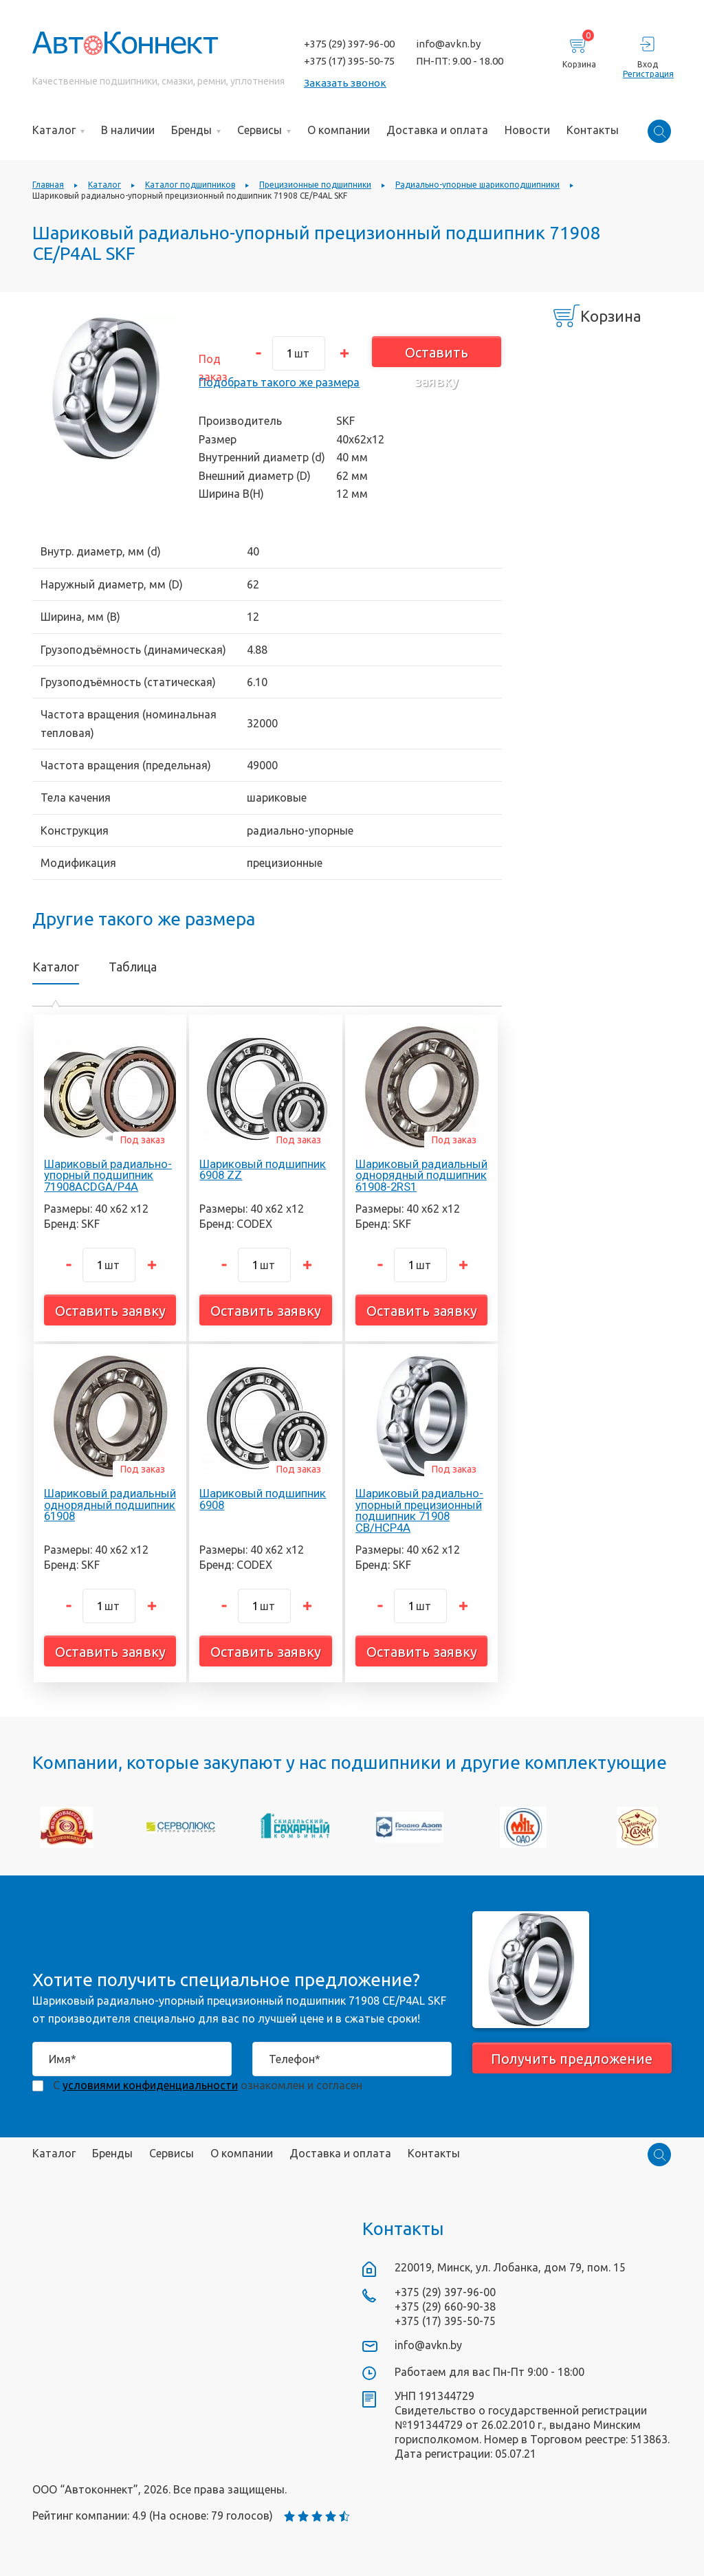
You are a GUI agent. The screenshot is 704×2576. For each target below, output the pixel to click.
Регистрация (647, 73)
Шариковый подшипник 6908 (262, 1499)
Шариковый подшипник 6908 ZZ (262, 1169)
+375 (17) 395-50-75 (349, 61)
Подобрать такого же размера (279, 382)
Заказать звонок (345, 83)
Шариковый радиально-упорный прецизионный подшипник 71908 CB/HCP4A (419, 1510)
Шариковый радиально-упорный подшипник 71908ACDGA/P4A (108, 1175)
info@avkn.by (448, 43)
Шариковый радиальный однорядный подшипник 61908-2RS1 (421, 1175)
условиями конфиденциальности (150, 2085)
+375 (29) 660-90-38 (445, 2306)
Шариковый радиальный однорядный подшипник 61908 (110, 1504)
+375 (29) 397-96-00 (349, 43)
